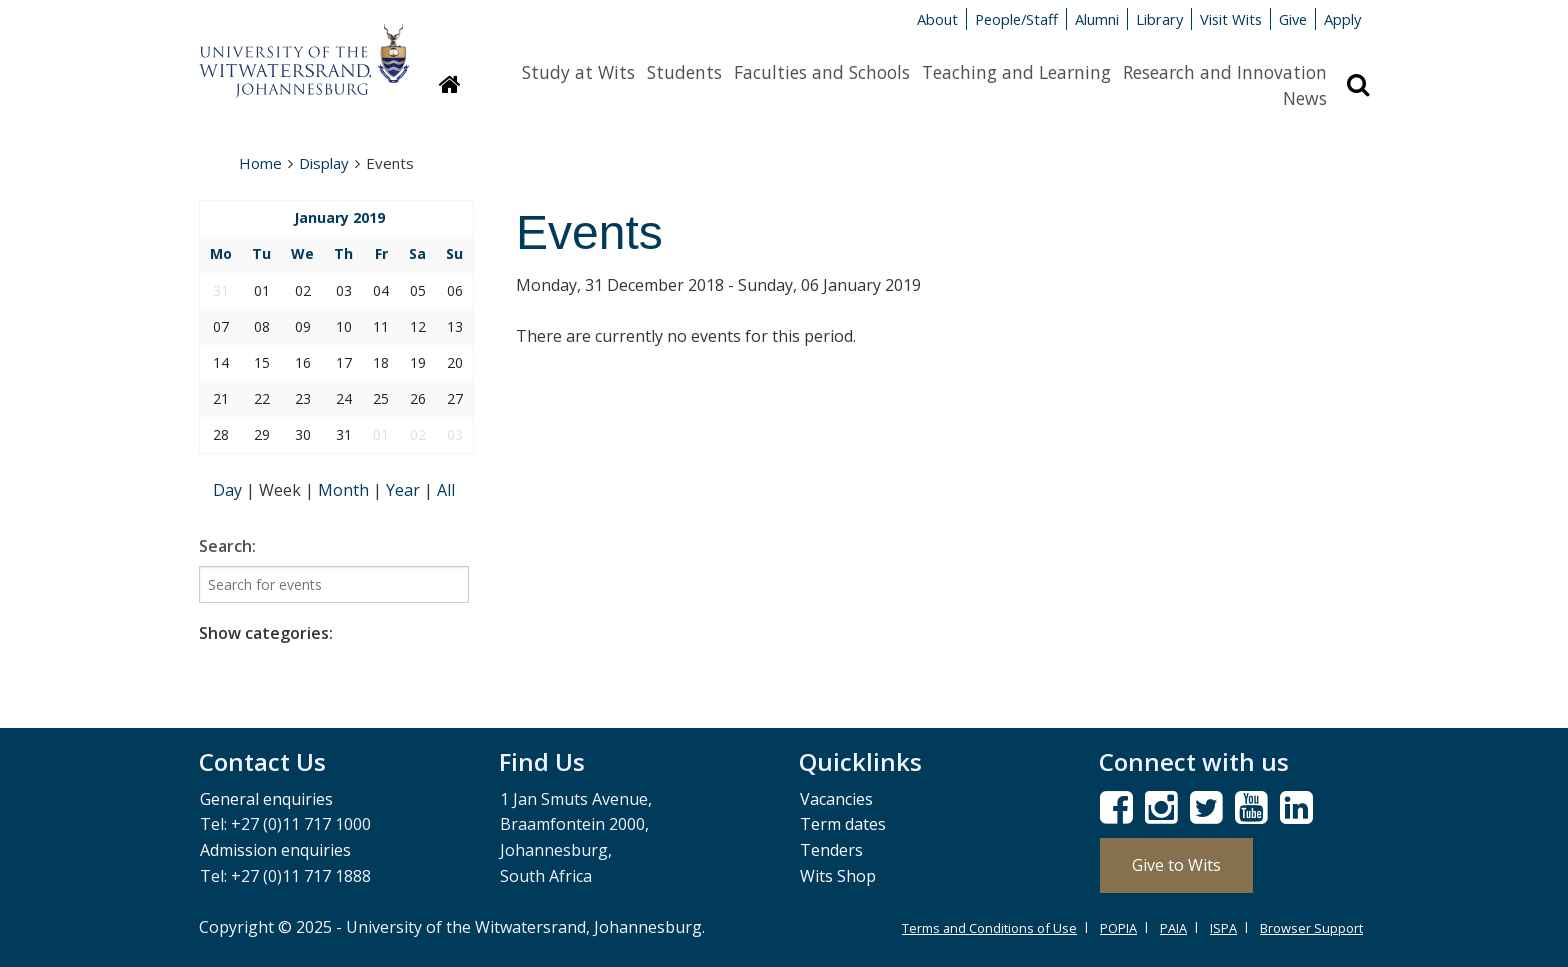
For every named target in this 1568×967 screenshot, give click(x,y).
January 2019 (339, 217)
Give (1293, 19)
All (446, 490)
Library (1159, 19)
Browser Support (1311, 928)
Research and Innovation (1225, 72)
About (937, 19)
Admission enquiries (275, 850)
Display (324, 163)
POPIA (1118, 928)
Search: (227, 546)
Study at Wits (578, 72)
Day (229, 490)
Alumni (1097, 19)
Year (405, 490)
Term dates (843, 824)
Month (345, 490)
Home (260, 163)
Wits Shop (838, 876)
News (1305, 98)
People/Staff (1016, 19)
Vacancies (836, 799)
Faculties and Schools (822, 72)
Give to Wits (1176, 865)
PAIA (1173, 928)
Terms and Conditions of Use (989, 928)
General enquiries (266, 799)
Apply (1342, 19)
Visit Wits (1231, 19)
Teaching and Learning (1016, 72)
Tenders (831, 850)
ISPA (1223, 928)
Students (684, 72)
